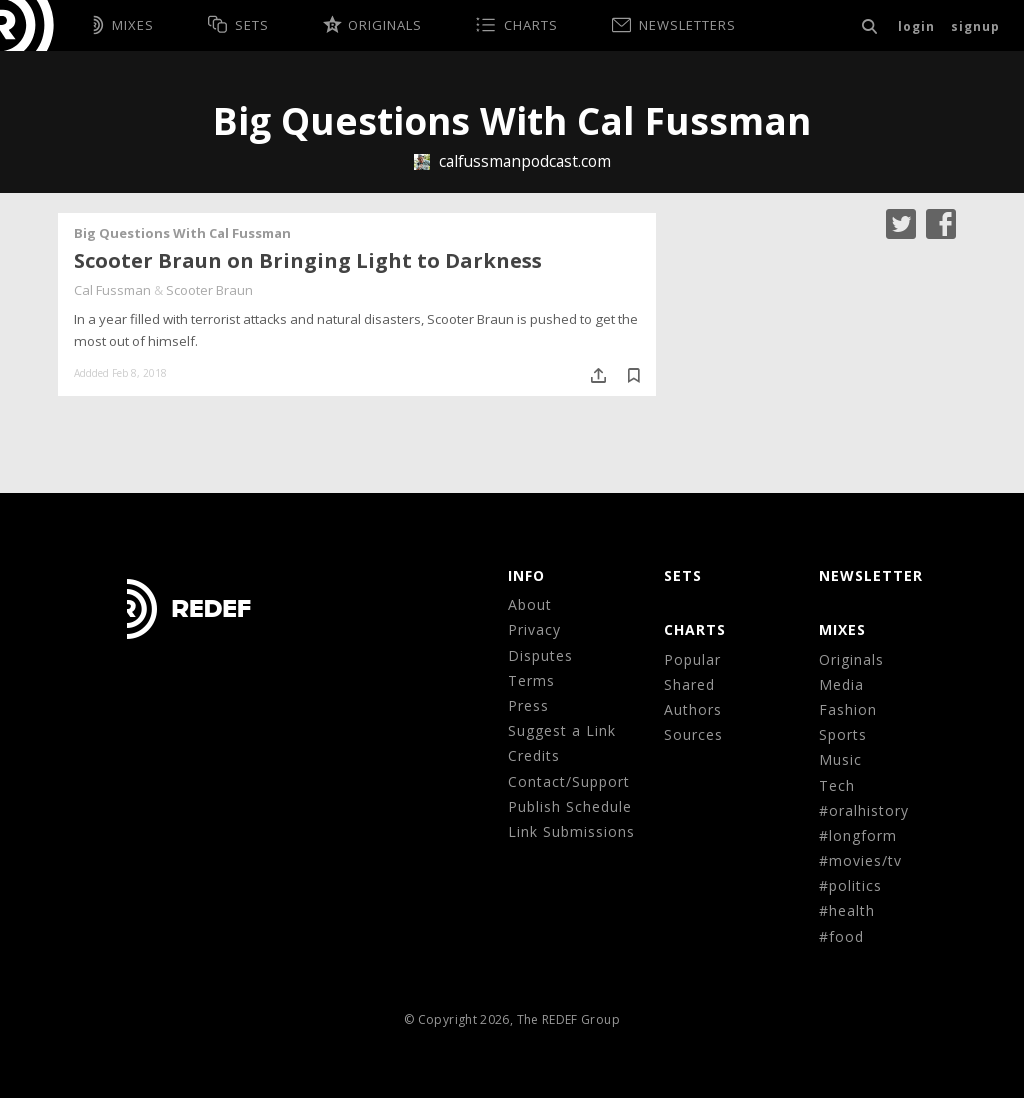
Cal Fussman (112, 290)
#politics (850, 885)
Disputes (540, 655)
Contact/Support (569, 781)
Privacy (534, 629)
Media (841, 684)
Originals (851, 659)
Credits (534, 755)
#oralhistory (864, 810)
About (530, 604)
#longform (858, 835)
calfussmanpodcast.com (512, 161)
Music (840, 759)
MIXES (842, 629)
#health (847, 910)
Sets (683, 575)
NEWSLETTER (871, 575)
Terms (531, 680)
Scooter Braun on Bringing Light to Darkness (308, 260)
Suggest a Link (562, 730)
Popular (692, 659)
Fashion (848, 709)
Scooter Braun (209, 290)
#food (841, 936)
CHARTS (695, 629)
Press (528, 705)
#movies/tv (860, 860)
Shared (689, 684)
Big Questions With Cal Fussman (182, 233)
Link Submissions (571, 831)
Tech (837, 785)
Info (526, 575)
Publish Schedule (570, 806)
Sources (693, 734)
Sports (843, 734)
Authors (693, 709)
